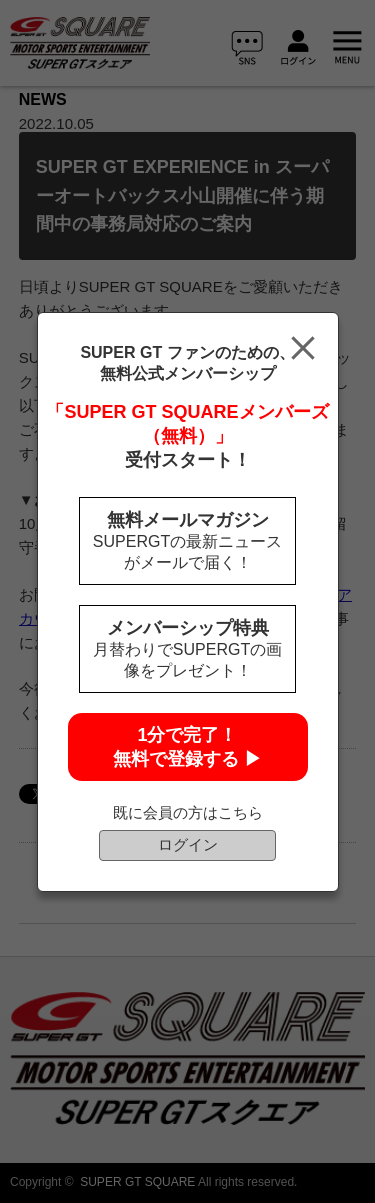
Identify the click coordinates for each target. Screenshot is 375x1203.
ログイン (188, 844)
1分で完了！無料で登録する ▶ (187, 747)
